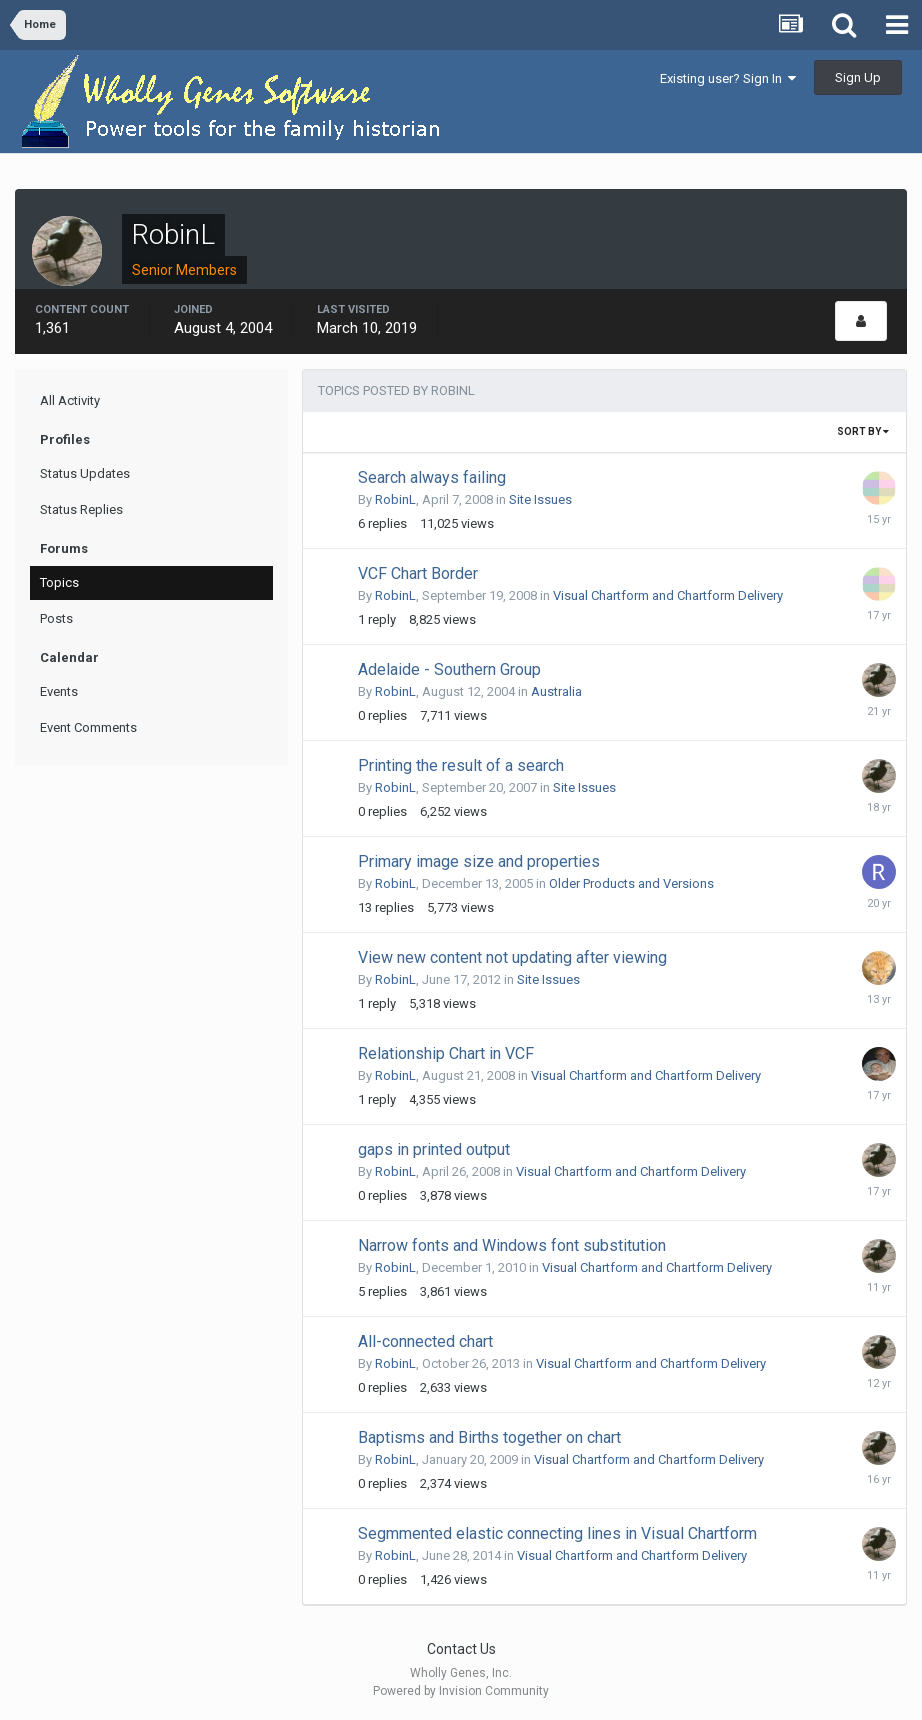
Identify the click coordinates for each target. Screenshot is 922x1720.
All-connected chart (425, 1341)
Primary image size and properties (479, 861)
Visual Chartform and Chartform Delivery (668, 595)
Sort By (863, 431)
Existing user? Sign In (728, 78)
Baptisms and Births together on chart (489, 1437)
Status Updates (85, 473)
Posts (56, 618)
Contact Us (461, 1649)
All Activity (70, 400)
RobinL (395, 499)
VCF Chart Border (418, 573)
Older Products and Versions (631, 883)
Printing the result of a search (461, 765)
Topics (59, 582)
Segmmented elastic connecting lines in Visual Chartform (557, 1533)
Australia (556, 691)
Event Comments (88, 727)
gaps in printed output (434, 1149)
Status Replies (81, 509)
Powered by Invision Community (461, 1691)
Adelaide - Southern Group (449, 669)
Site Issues (540, 499)
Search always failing (432, 477)
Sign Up (858, 77)
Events (59, 691)
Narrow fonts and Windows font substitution (512, 1245)
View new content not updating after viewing (512, 957)
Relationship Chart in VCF (446, 1053)
